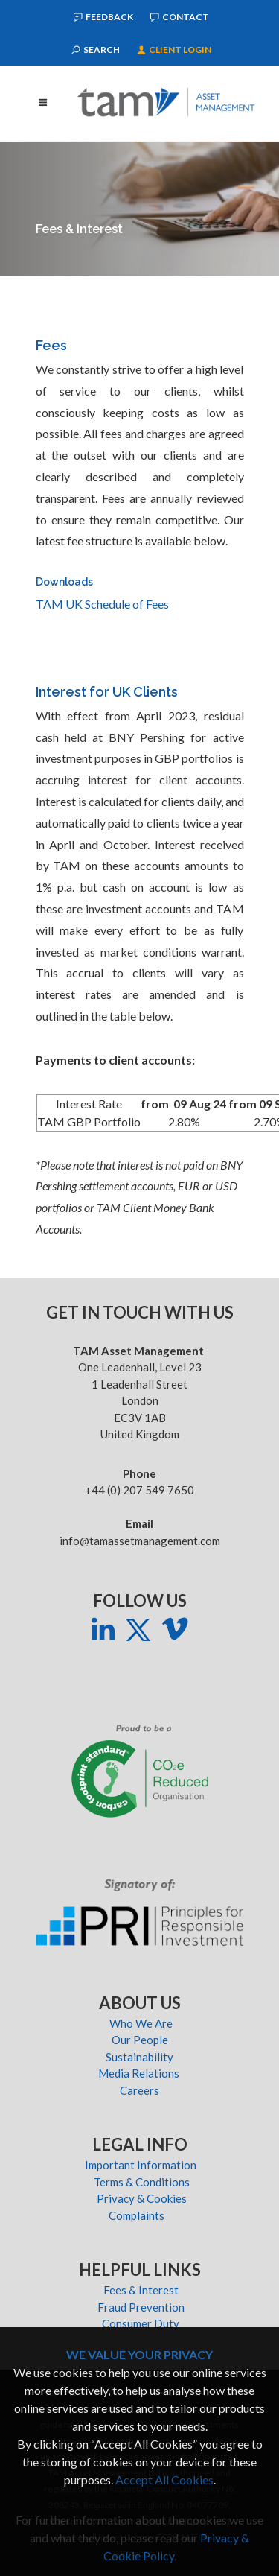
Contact (179, 17)
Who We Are (141, 2023)
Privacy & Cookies (140, 2198)
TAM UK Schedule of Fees (102, 604)
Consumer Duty (141, 2323)
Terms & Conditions (141, 2182)
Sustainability (140, 2056)
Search (95, 50)
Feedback (103, 17)
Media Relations (141, 2073)
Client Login (174, 50)
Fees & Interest (141, 2290)
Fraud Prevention (141, 2307)
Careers (141, 2090)
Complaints (141, 2215)
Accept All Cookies (164, 2479)
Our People (141, 2039)
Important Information (141, 2164)
